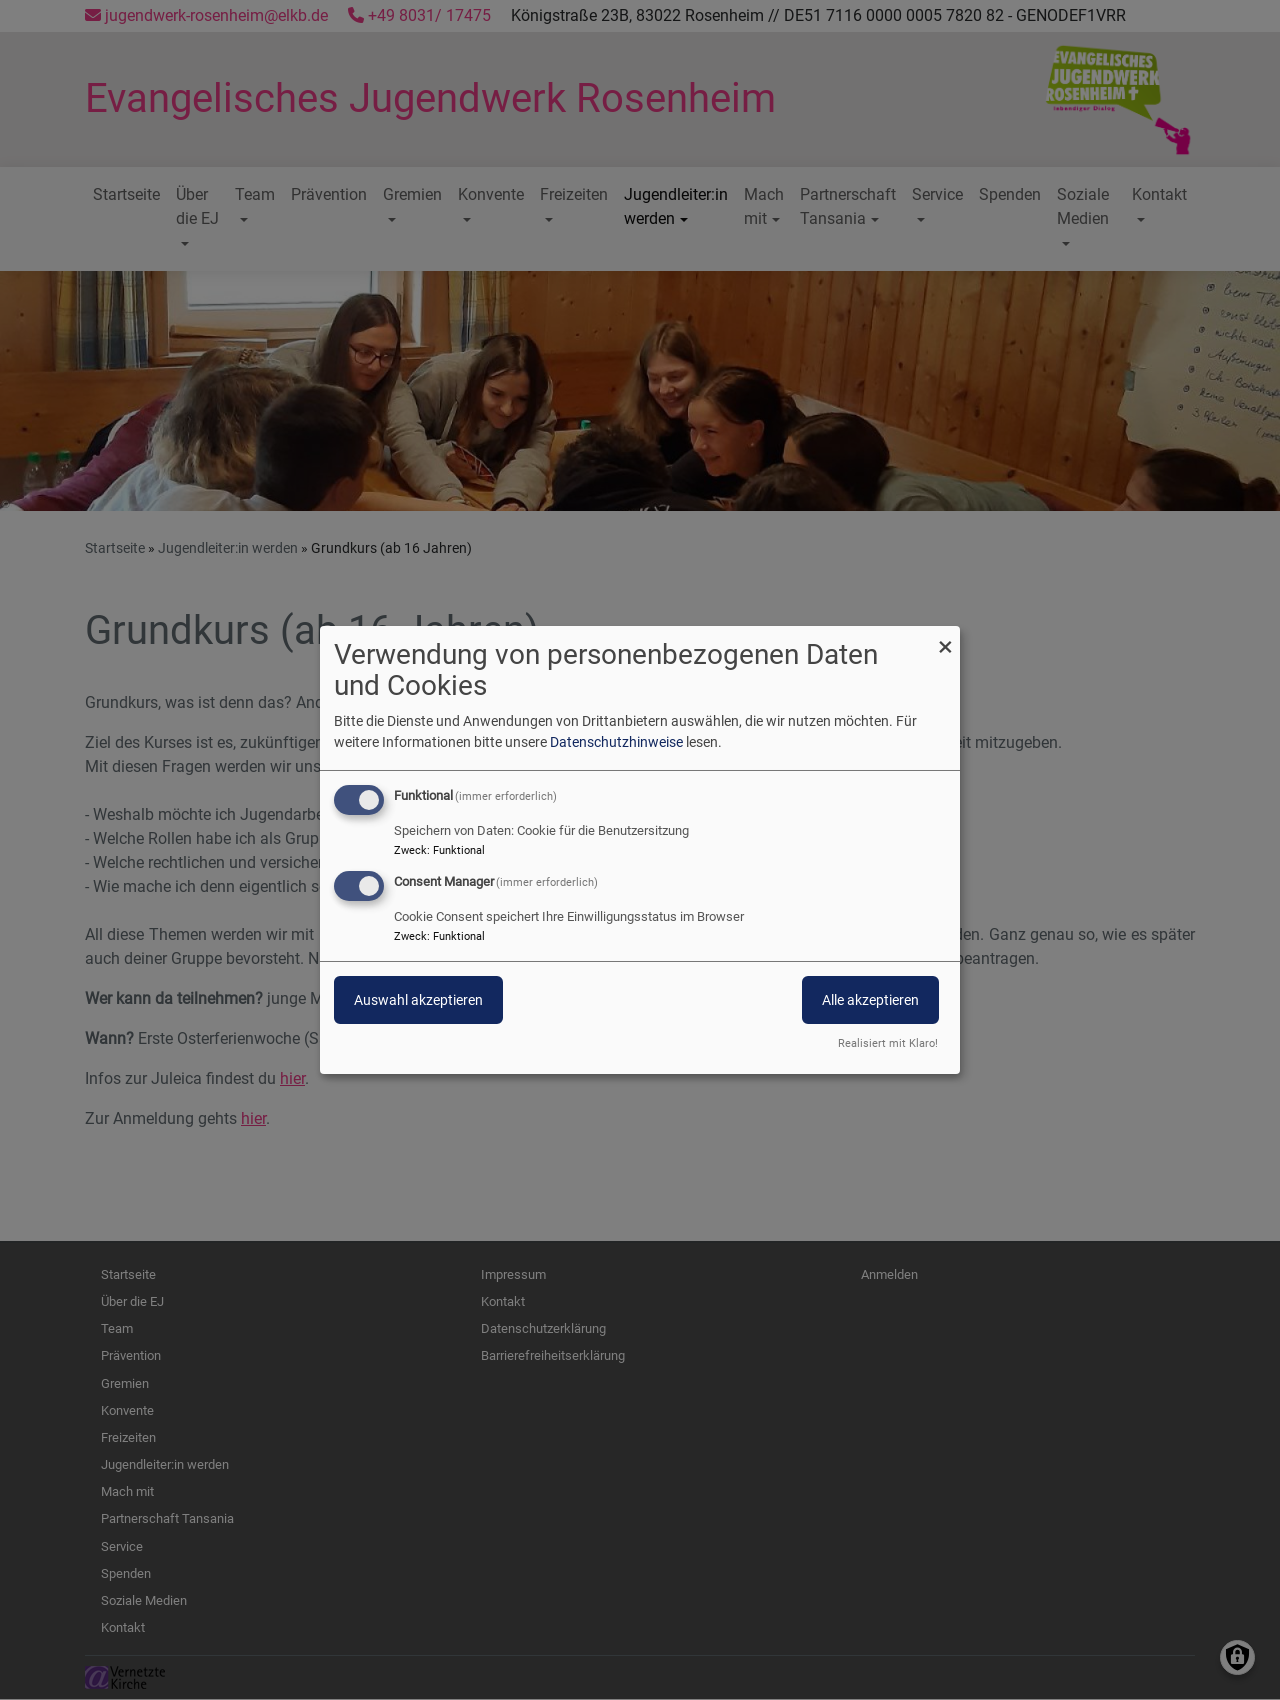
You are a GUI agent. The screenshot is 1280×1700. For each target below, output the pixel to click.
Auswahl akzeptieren (418, 1000)
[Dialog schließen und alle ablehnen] (945, 638)
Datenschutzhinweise (616, 742)
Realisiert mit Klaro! (888, 1043)
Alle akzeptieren (870, 1000)
